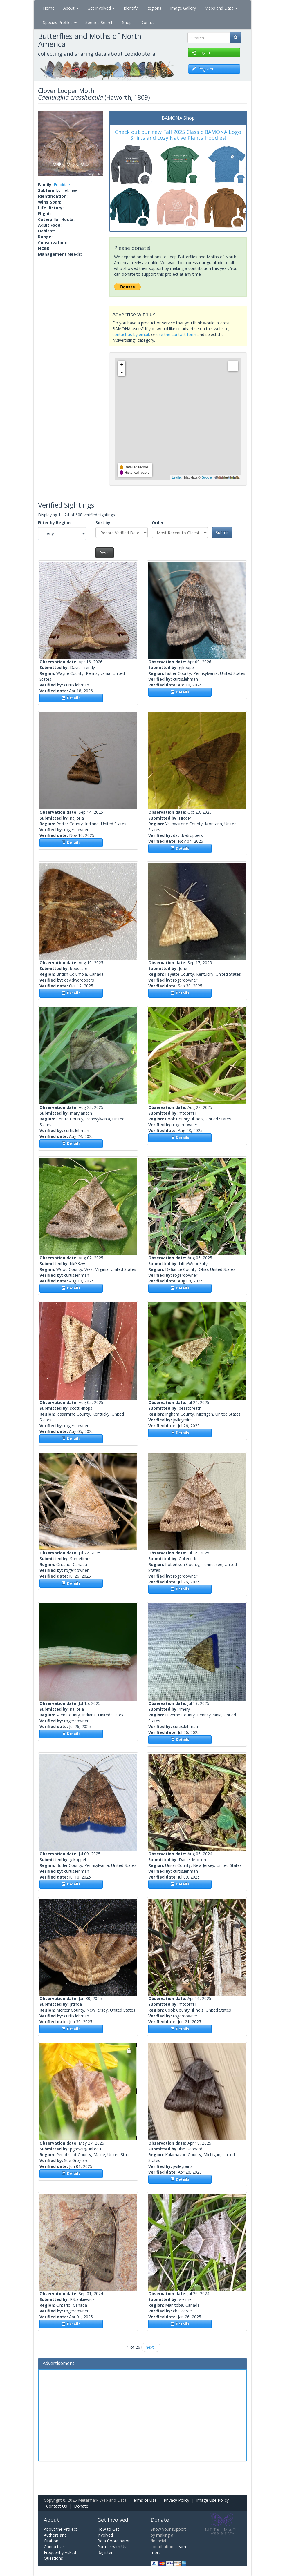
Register (105, 2552)
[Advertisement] (142, 2414)
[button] (43, 143)
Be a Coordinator (113, 2541)
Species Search (99, 22)
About (71, 8)
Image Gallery (183, 8)
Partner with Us (111, 2546)
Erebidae (62, 184)
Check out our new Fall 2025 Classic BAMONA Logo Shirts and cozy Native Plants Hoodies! (178, 134)
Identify (131, 8)
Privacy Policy (176, 2500)
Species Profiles (60, 22)
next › (151, 2347)
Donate (147, 22)
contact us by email (130, 334)
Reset (104, 552)
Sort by (102, 522)
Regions (153, 8)
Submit (222, 532)
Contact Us (56, 2506)
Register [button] (203, 69)
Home (49, 8)
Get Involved (101, 8)
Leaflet (176, 477)
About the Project (60, 2529)
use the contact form (176, 334)
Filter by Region (54, 522)
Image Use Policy (212, 2500)
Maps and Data (221, 8)
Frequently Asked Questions (60, 2555)
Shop (127, 22)
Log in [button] (201, 52)
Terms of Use (144, 2500)
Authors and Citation (55, 2538)
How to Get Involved (108, 2532)
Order (158, 522)
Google (206, 477)
